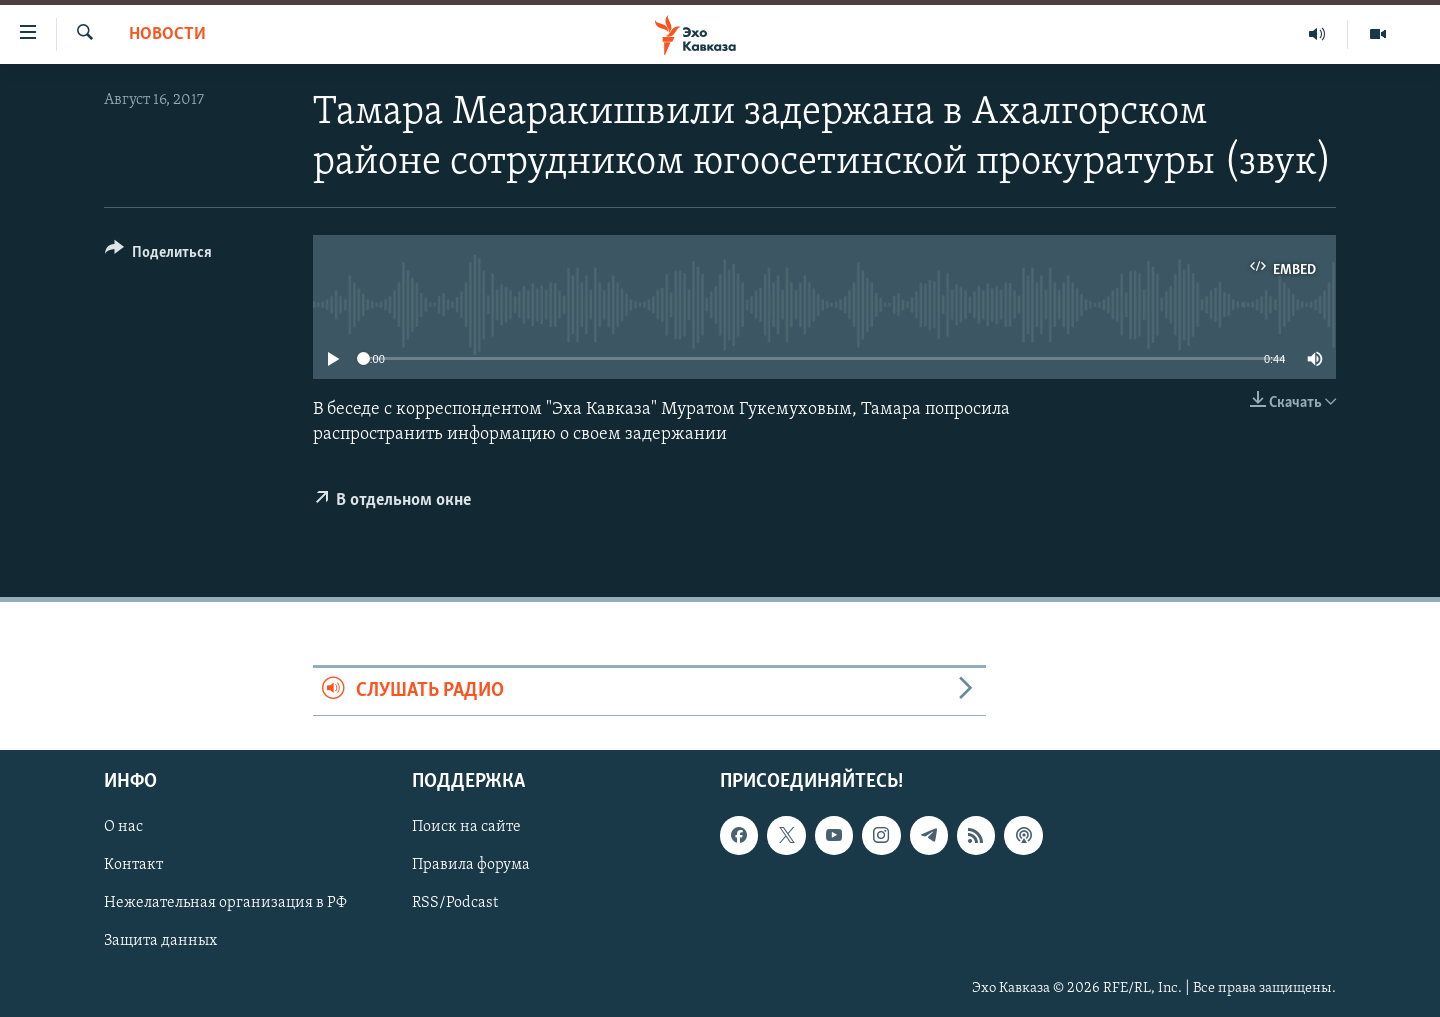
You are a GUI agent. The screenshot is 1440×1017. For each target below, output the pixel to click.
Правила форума (471, 865)
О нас (123, 827)
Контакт (133, 865)
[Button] (158, 255)
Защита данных (160, 941)
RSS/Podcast (455, 903)
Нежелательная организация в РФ (225, 903)
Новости (167, 34)
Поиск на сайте (466, 827)
